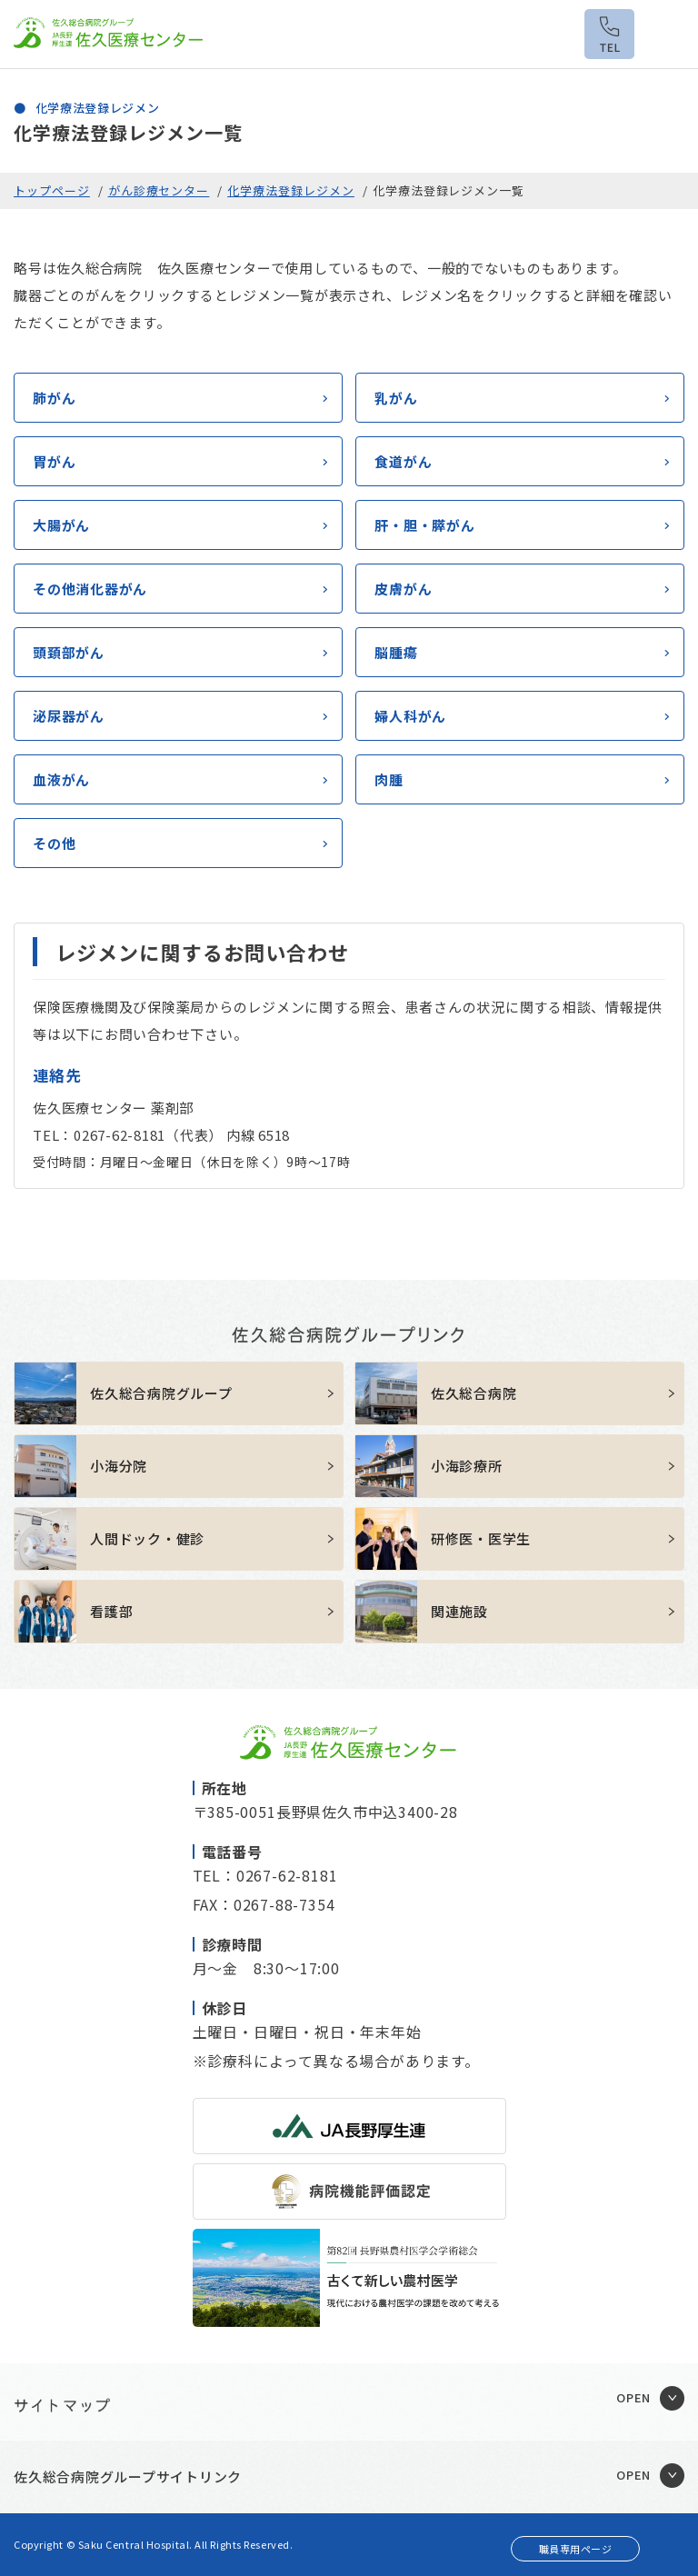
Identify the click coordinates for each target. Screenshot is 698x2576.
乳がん (395, 397)
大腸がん (61, 524)
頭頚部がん (69, 652)
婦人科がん (410, 715)
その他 (54, 843)
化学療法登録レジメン (290, 190)
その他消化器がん (90, 588)
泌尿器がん (69, 715)
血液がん (61, 779)
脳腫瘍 (395, 652)
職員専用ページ (576, 2548)
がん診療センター (159, 190)
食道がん (403, 461)
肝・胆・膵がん (424, 524)
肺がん (54, 397)
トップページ (52, 190)
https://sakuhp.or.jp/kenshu (519, 1539)
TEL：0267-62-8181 (265, 1875)
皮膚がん (403, 588)
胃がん (54, 461)
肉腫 (389, 779)
